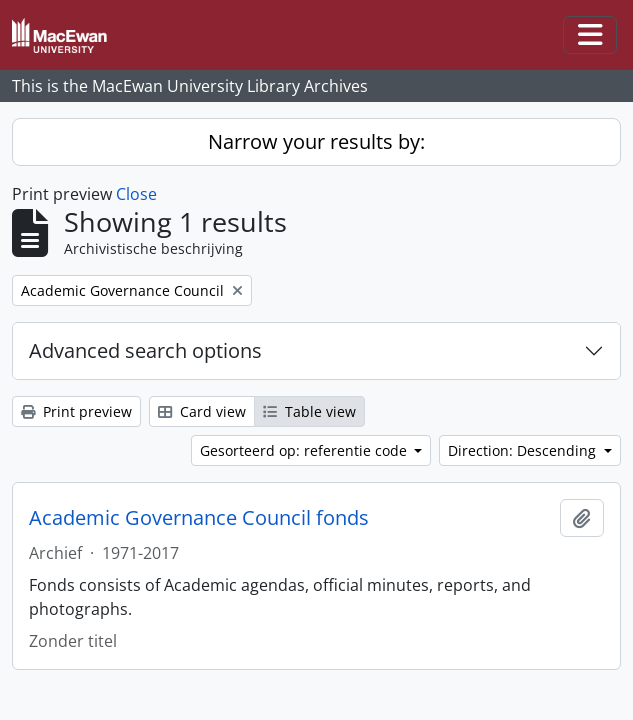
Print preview (76, 411)
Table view (309, 411)
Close (136, 194)
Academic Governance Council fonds (199, 518)
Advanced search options (145, 350)
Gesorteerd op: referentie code (305, 450)
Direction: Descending (524, 450)
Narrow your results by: (316, 141)
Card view (202, 411)
